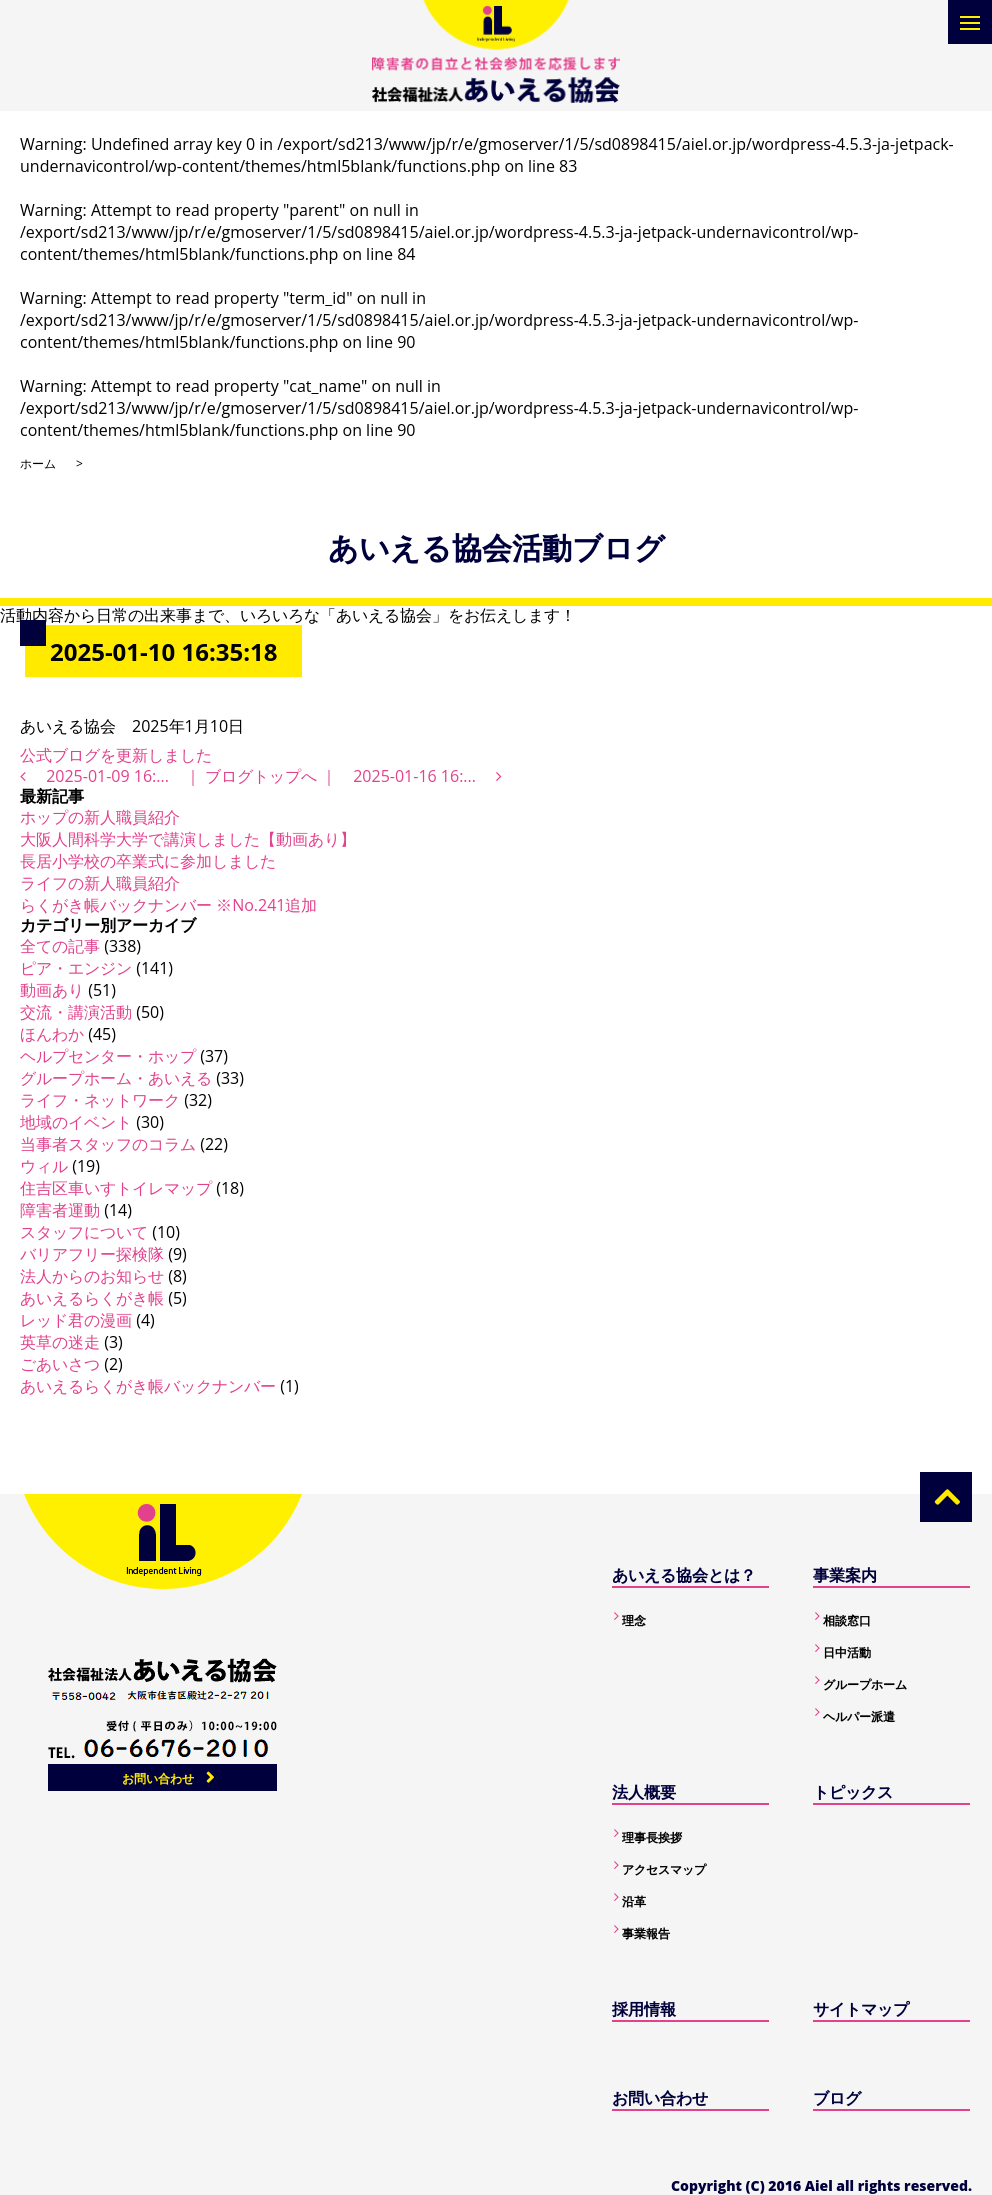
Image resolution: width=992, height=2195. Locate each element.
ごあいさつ (60, 1364)
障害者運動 (60, 1210)
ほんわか (52, 1034)
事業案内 (845, 1575)
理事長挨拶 (652, 1837)
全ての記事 (60, 946)
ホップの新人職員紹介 (100, 817)
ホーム (38, 463)
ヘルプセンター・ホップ (108, 1056)
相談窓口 (847, 1620)
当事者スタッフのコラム (108, 1144)
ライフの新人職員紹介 (100, 883)
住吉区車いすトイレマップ (116, 1188)
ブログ (837, 2098)
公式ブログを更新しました (116, 755)
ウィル (44, 1166)
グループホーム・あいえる (116, 1078)
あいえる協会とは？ (684, 1575)
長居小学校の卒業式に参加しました (148, 861)
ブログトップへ (261, 776)
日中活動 (847, 1652)
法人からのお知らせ (92, 1276)
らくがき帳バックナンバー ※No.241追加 (168, 905)
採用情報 (644, 2009)
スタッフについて (84, 1232)
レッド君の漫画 (76, 1320)
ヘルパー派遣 (859, 1716)
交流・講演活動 (76, 1012)
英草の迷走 (60, 1342)
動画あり (52, 990)
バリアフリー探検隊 (92, 1254)
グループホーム (865, 1684)
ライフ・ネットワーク (100, 1100)
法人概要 (644, 1792)
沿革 (634, 1901)
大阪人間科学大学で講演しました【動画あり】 (188, 839)
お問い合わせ (158, 1778)
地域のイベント (76, 1122)
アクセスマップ (664, 1869)
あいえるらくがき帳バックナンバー (148, 1386)
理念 (634, 1620)
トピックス (853, 1792)
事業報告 (646, 1933)
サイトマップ (861, 2009)
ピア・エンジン (76, 968)
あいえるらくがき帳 (92, 1298)
